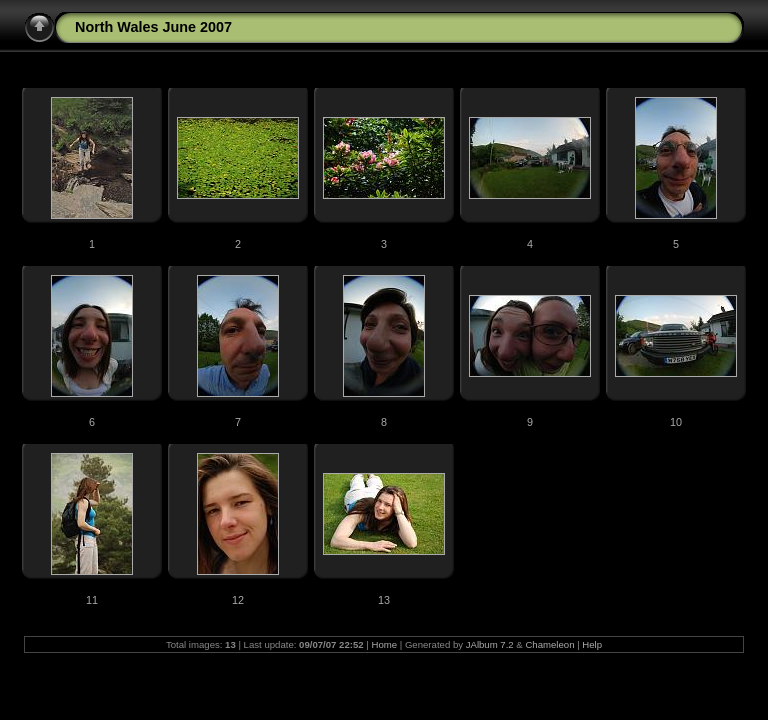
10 (676, 422)
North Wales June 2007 (153, 27)
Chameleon (549, 644)
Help (592, 644)
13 (384, 600)
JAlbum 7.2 (490, 644)
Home (384, 644)
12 (238, 600)
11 (92, 600)
